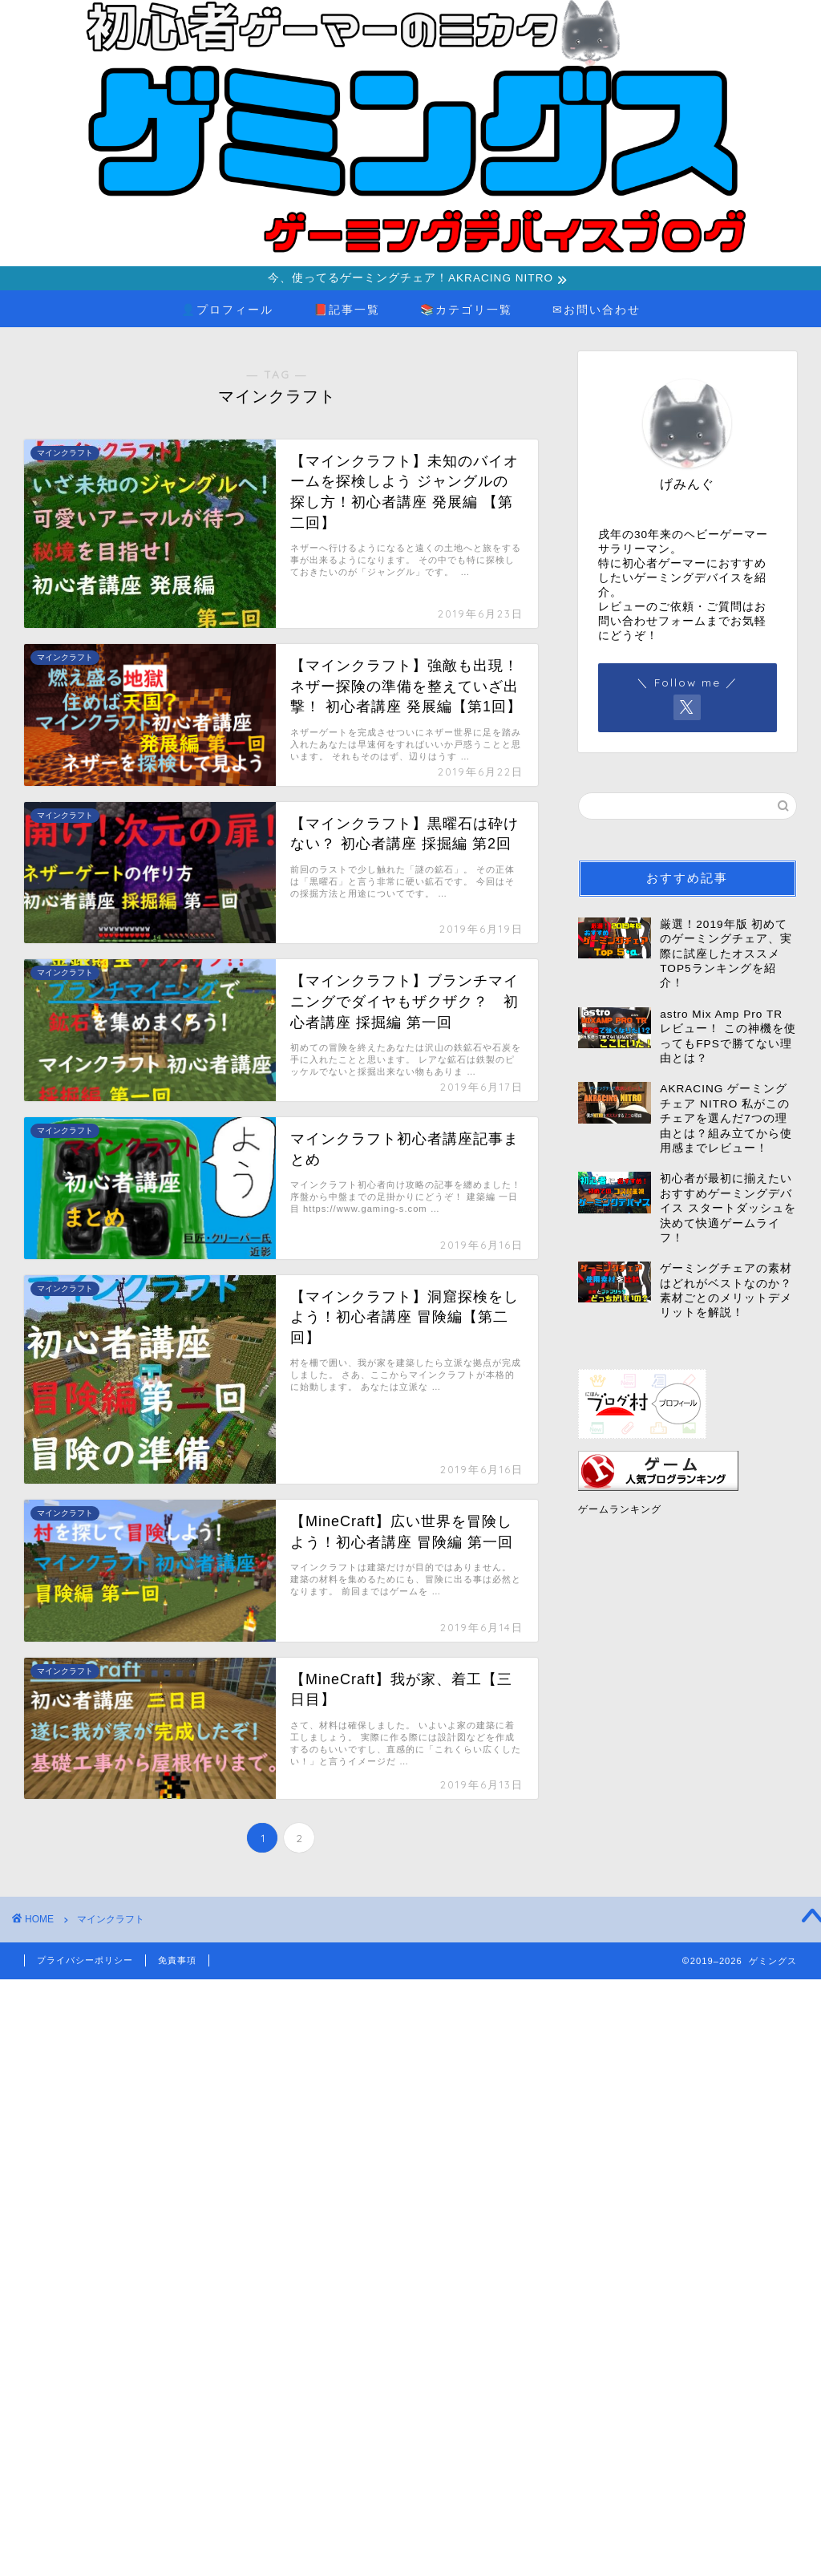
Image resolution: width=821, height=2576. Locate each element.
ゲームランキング (619, 1511)
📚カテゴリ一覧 (466, 312)
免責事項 (177, 1962)
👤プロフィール (227, 312)
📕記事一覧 (346, 312)
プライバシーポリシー (85, 1962)
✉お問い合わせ (596, 312)
